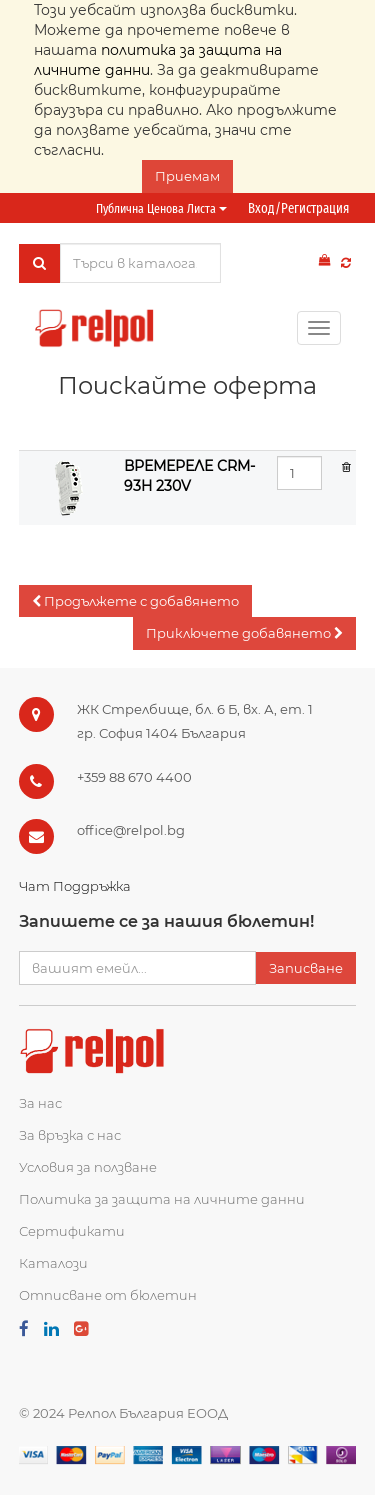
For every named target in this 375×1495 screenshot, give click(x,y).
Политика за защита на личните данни (162, 1199)
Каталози (53, 1263)
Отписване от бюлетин (108, 1295)
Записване (306, 968)
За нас (40, 1103)
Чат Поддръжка (75, 886)
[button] (135, 601)
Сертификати (72, 1231)
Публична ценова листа (161, 208)
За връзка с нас (70, 1135)
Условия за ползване (88, 1167)
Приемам (187, 176)
